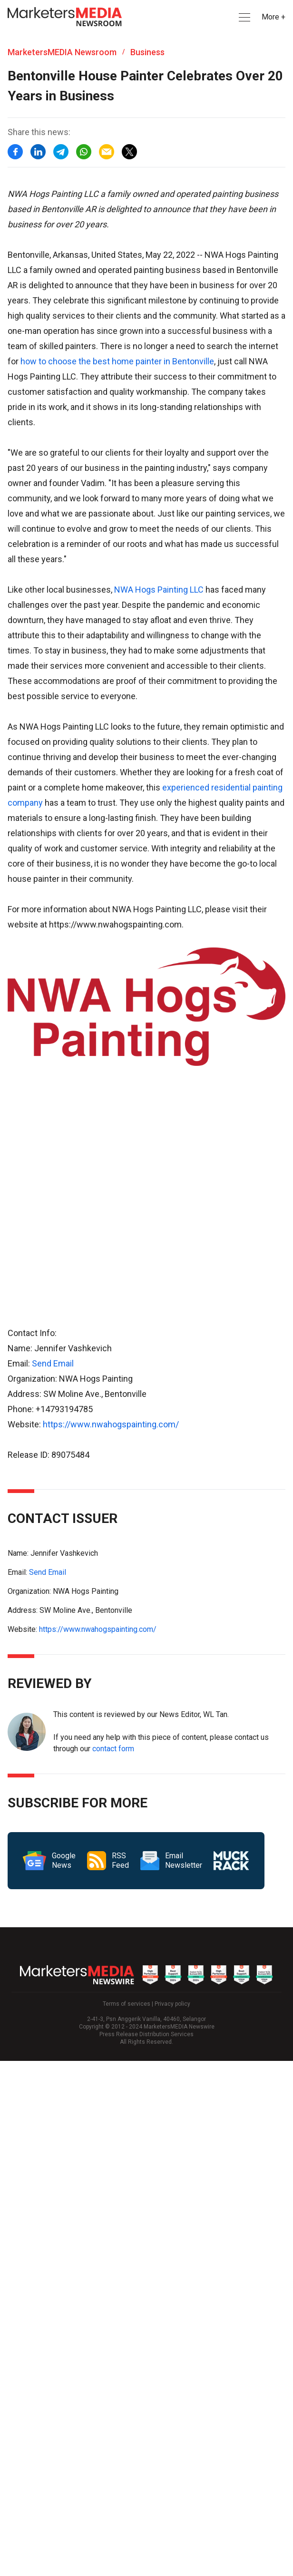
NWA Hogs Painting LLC (158, 590)
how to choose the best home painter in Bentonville (116, 361)
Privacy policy (172, 2003)
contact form (113, 1748)
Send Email (53, 1363)
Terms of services (126, 2003)
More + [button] (273, 16)
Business (147, 52)
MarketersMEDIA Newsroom (62, 52)
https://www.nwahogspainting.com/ (111, 1424)
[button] (243, 17)
